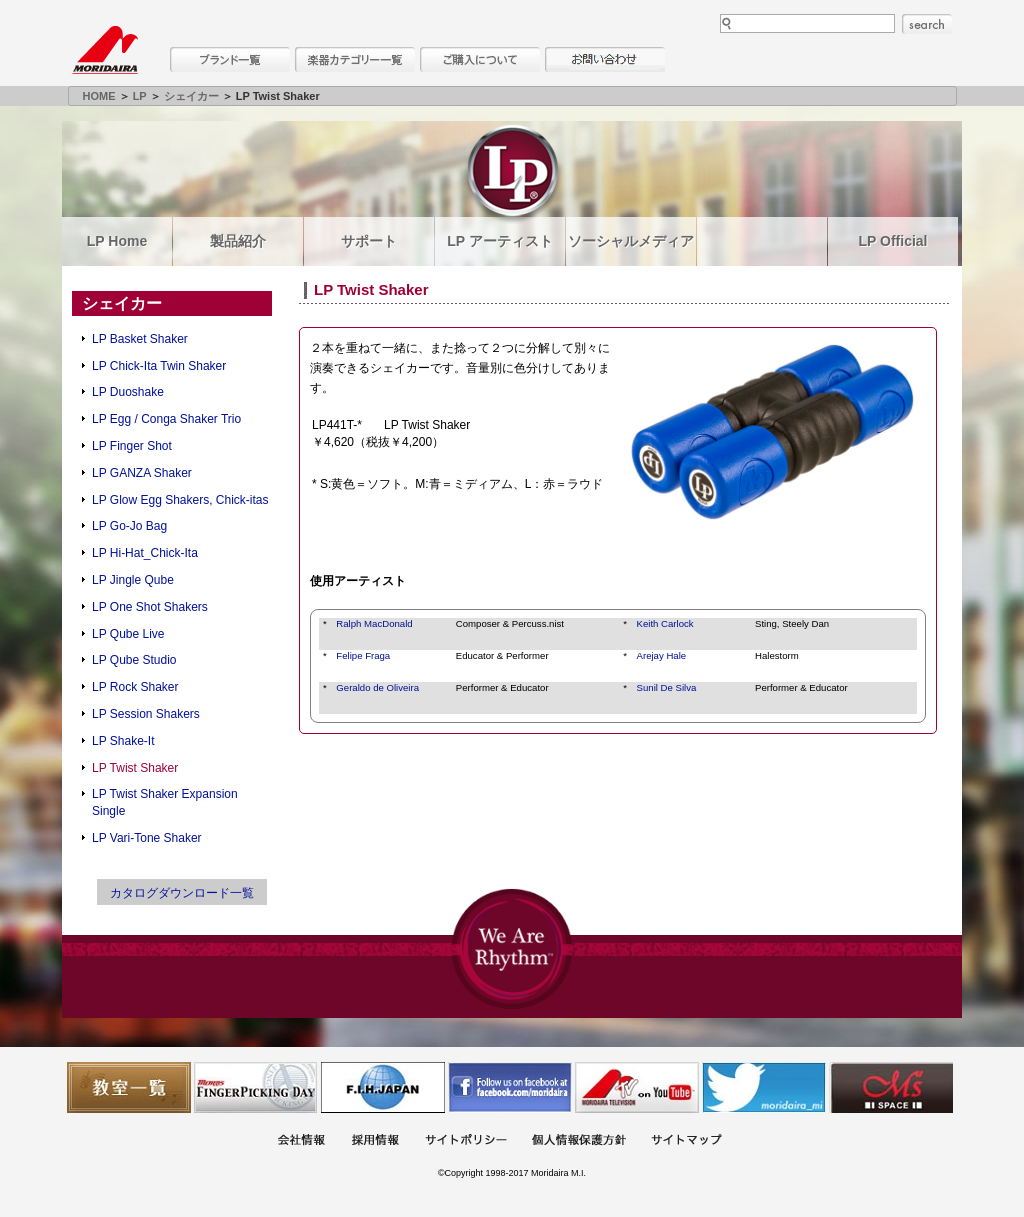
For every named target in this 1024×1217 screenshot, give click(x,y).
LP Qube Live (128, 634)
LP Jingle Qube (133, 580)
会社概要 (301, 1141)
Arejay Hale (662, 655)
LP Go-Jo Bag (129, 526)
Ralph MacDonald (374, 623)
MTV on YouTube (637, 1087)
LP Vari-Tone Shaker (147, 838)
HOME (99, 96)
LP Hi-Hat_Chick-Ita (145, 553)
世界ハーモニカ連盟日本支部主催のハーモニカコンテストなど (383, 1087)
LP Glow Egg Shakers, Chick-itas (180, 500)
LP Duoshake (128, 392)
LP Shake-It (123, 741)
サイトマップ (686, 1141)
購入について (480, 59)
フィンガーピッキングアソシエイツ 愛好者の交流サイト (256, 1087)
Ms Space (891, 1087)
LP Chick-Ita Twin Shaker (159, 366)
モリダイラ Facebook (510, 1087)
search (927, 24)
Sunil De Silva (667, 687)
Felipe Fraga (363, 655)
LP (140, 96)
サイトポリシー (466, 1141)
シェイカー (191, 96)
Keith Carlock (665, 623)
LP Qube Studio (134, 660)
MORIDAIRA (105, 50)
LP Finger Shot (132, 446)
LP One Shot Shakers (150, 607)
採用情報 (375, 1141)
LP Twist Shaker (135, 768)
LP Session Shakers (146, 714)
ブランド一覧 (230, 59)
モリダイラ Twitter (764, 1087)
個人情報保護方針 (579, 1141)
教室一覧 (129, 1087)
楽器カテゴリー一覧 (355, 59)
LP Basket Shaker (140, 339)
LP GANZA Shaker (142, 473)
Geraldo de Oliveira (377, 687)
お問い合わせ (605, 59)
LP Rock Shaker (135, 687)
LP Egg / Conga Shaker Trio (166, 419)
